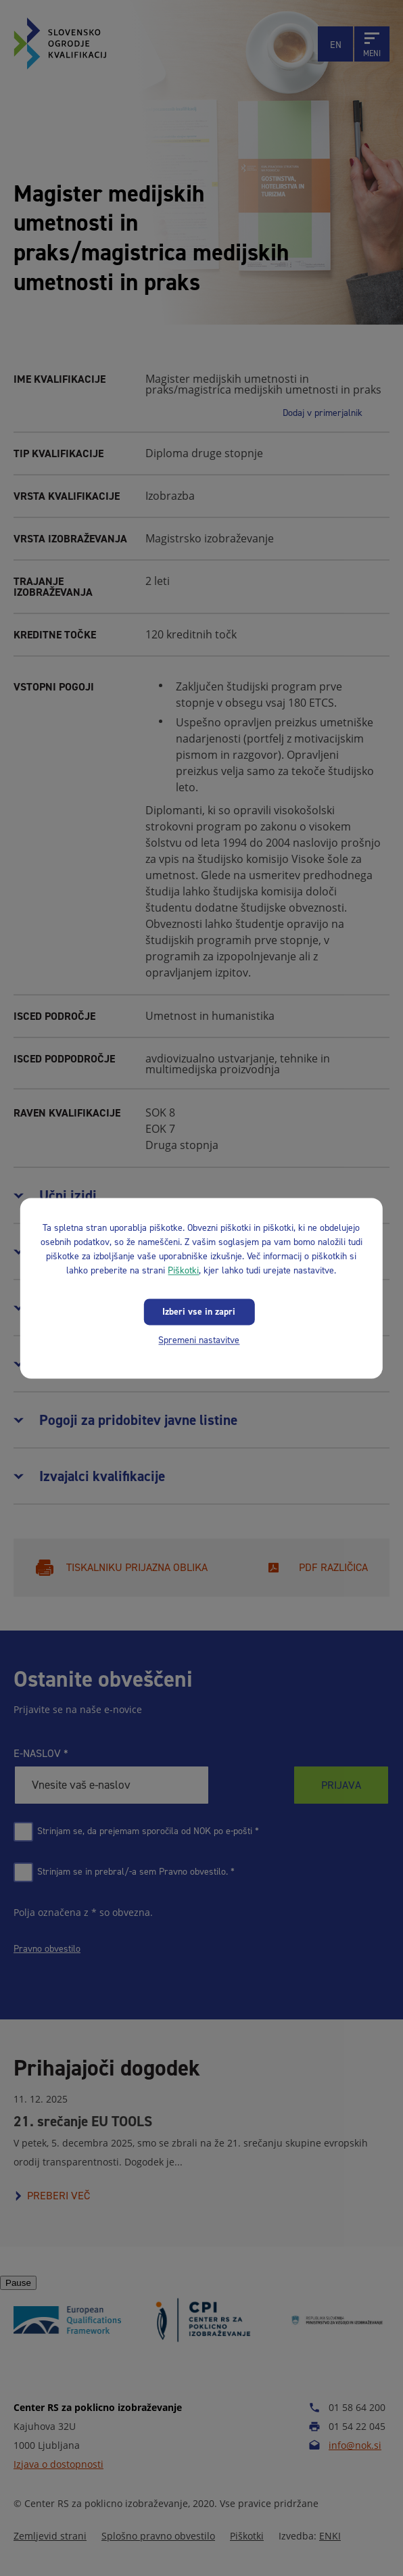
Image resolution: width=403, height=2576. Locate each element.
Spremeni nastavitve (198, 1340)
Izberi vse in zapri (198, 1311)
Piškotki (183, 1270)
